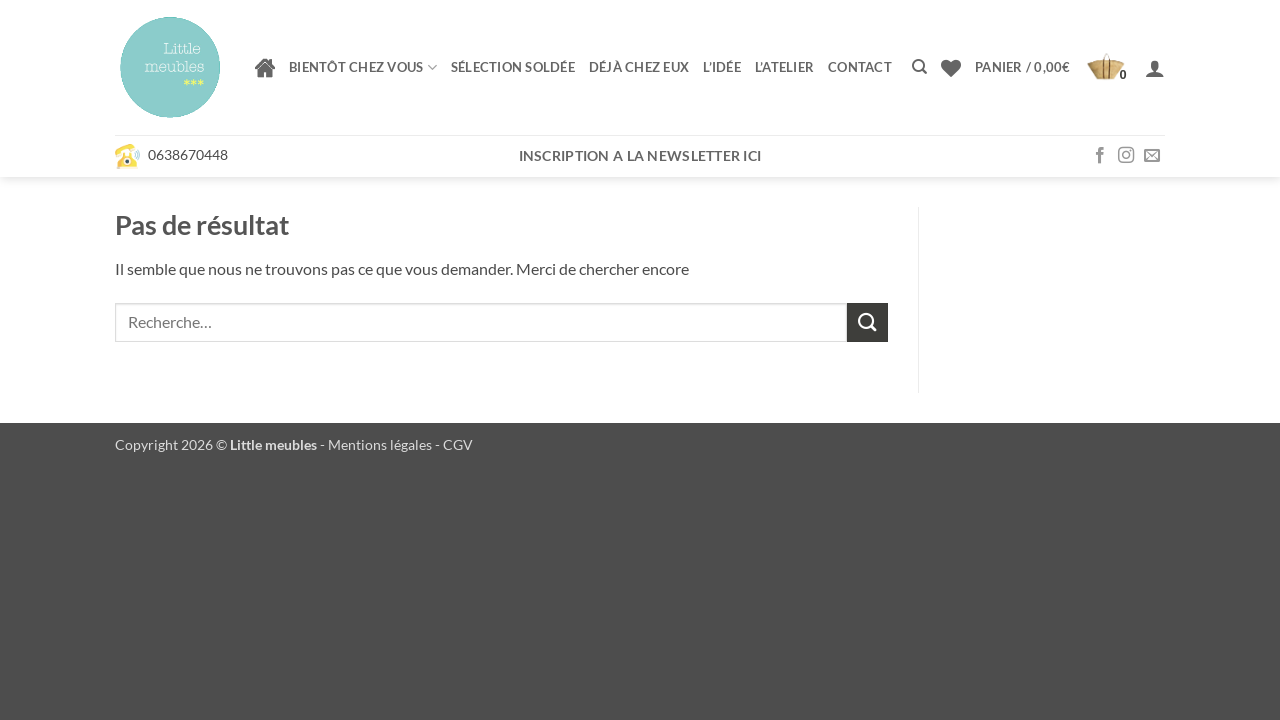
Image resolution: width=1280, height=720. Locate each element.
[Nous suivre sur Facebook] (1100, 156)
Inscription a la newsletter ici (640, 155)
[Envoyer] (867, 322)
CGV (458, 444)
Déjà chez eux (639, 67)
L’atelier (784, 67)
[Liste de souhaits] (951, 68)
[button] (1053, 68)
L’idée (722, 67)
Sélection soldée (513, 67)
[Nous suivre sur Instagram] (1126, 156)
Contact (860, 67)
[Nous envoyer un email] (1152, 156)
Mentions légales (380, 444)
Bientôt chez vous (363, 67)
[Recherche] (919, 67)
